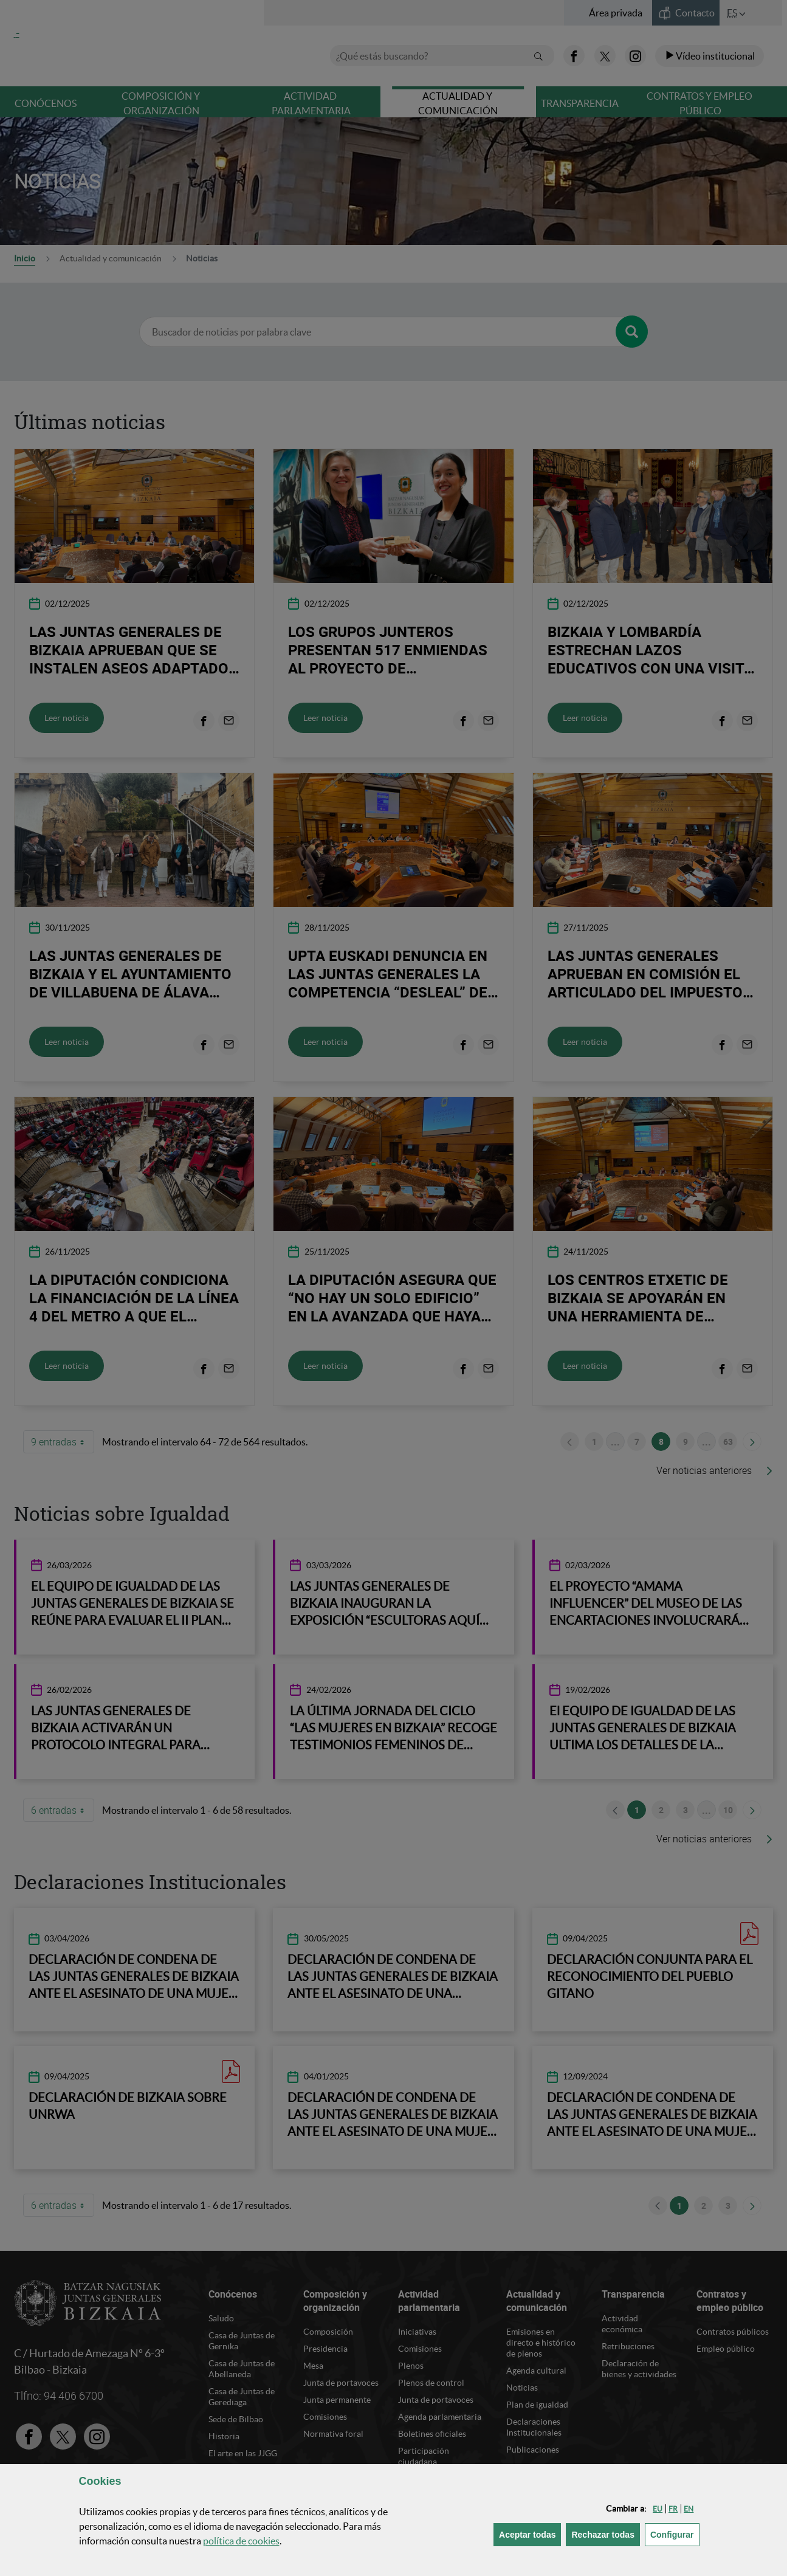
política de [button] (241, 2540)
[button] (657, 2509)
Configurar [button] (674, 2534)
